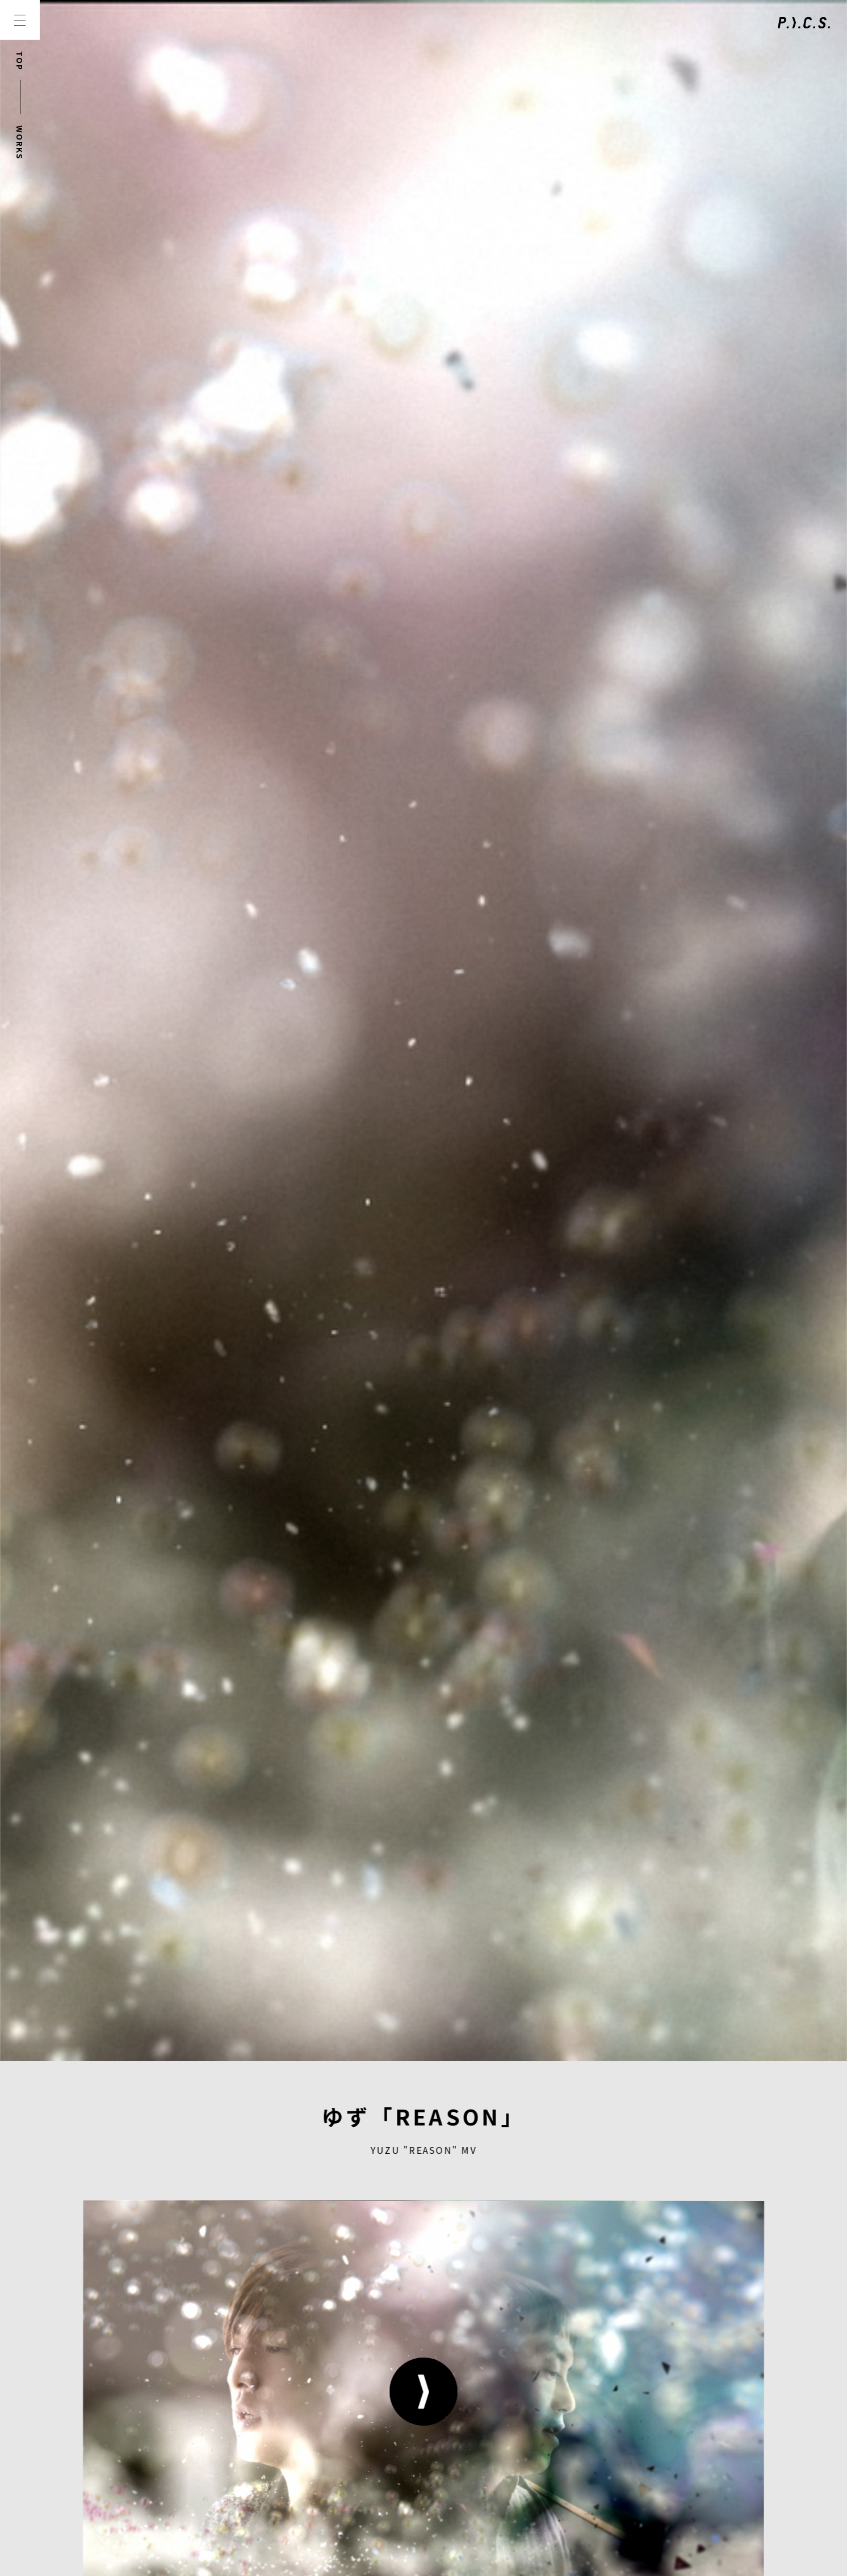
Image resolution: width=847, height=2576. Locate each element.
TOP (20, 61)
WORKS (20, 142)
